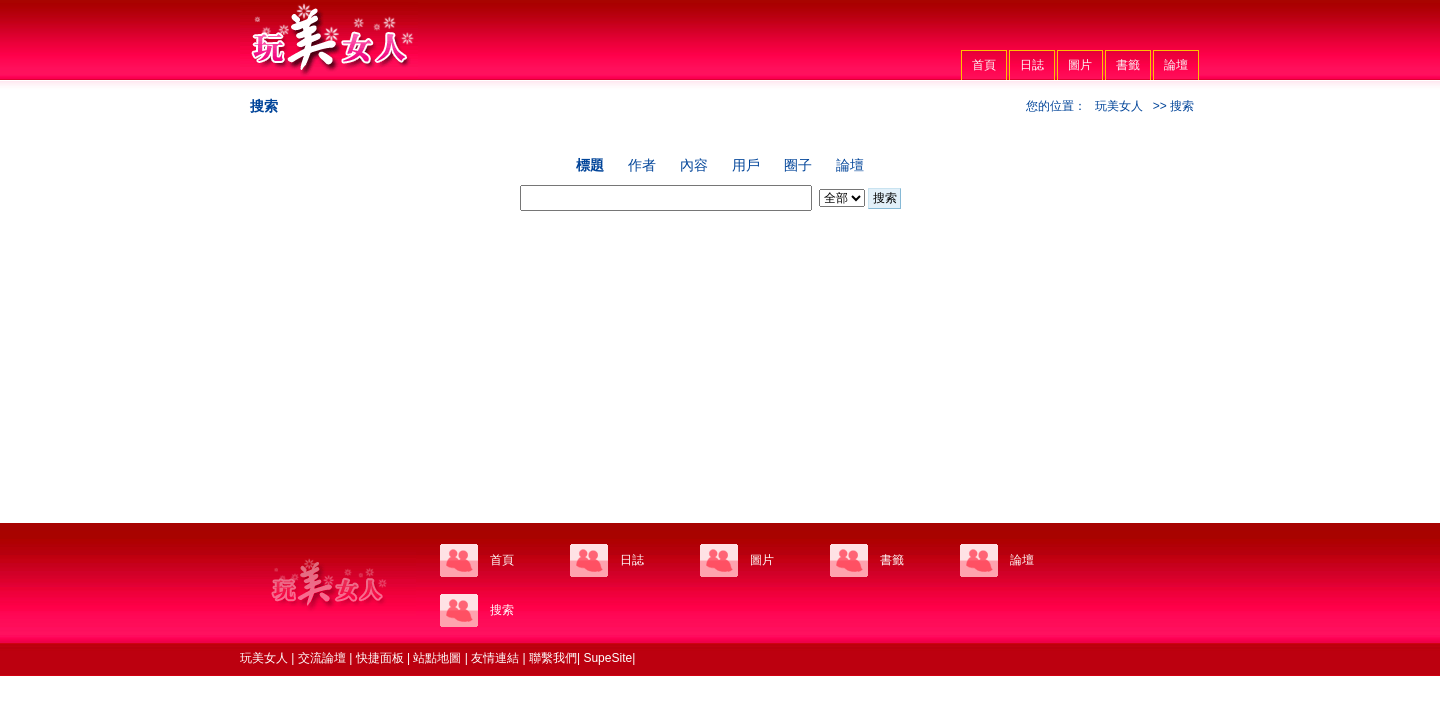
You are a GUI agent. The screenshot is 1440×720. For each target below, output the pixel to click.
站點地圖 (437, 658)
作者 (642, 165)
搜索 (885, 198)
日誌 (1032, 65)
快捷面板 (380, 658)
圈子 (798, 165)
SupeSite (607, 658)
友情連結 (495, 658)
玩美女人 (1119, 106)
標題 (590, 165)
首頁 (984, 65)
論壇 (1176, 65)
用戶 (746, 165)
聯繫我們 (553, 658)
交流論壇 (322, 658)
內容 (694, 165)
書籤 (1128, 65)
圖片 (1080, 65)
